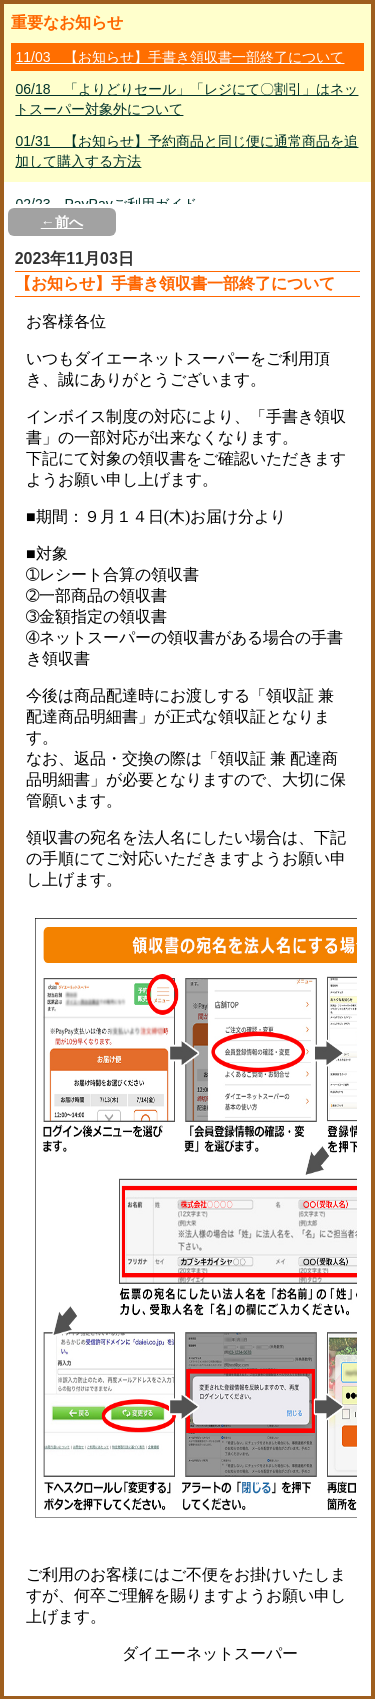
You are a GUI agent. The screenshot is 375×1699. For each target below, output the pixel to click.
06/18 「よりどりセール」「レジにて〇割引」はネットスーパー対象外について (186, 99)
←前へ (62, 222)
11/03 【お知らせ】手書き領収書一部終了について (179, 57)
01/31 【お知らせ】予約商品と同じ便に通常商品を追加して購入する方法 (186, 151)
